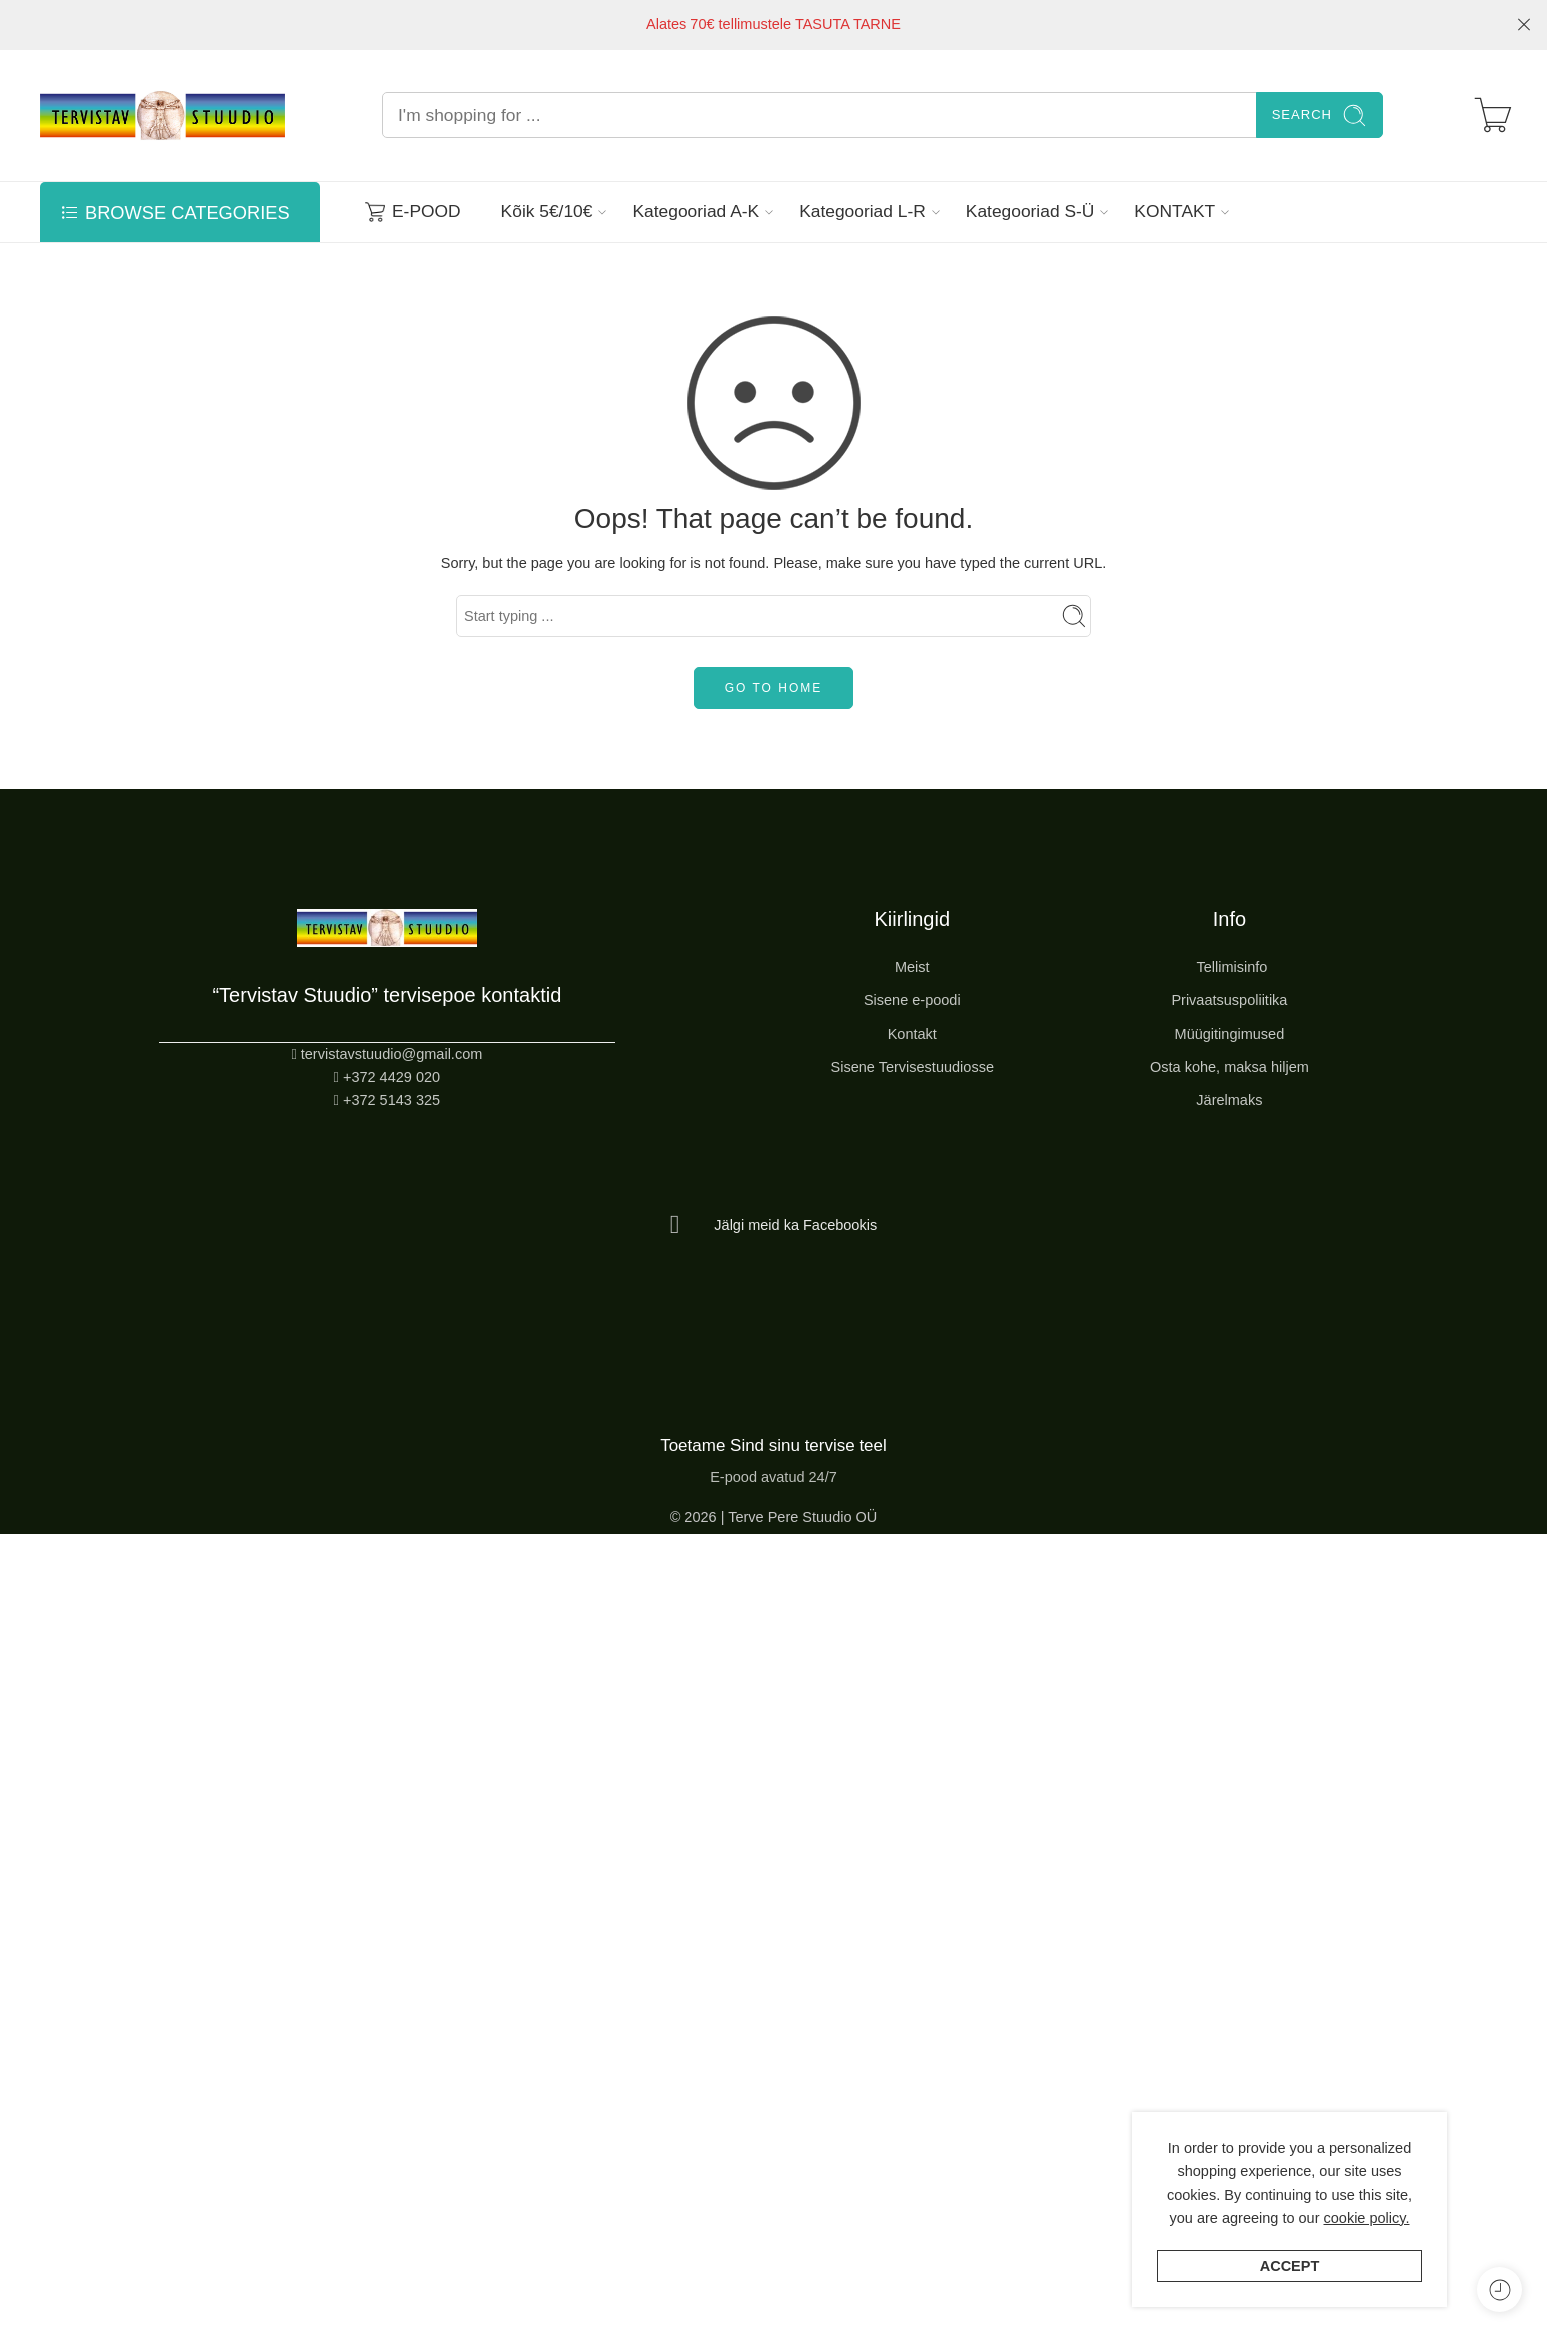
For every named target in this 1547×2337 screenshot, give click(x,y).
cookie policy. (1367, 2218)
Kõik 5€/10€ (547, 211)
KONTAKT (1174, 211)
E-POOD (413, 211)
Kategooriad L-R (862, 211)
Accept (1290, 2266)
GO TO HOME (774, 688)
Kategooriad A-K (695, 211)
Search (1319, 115)
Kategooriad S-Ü (1030, 211)
